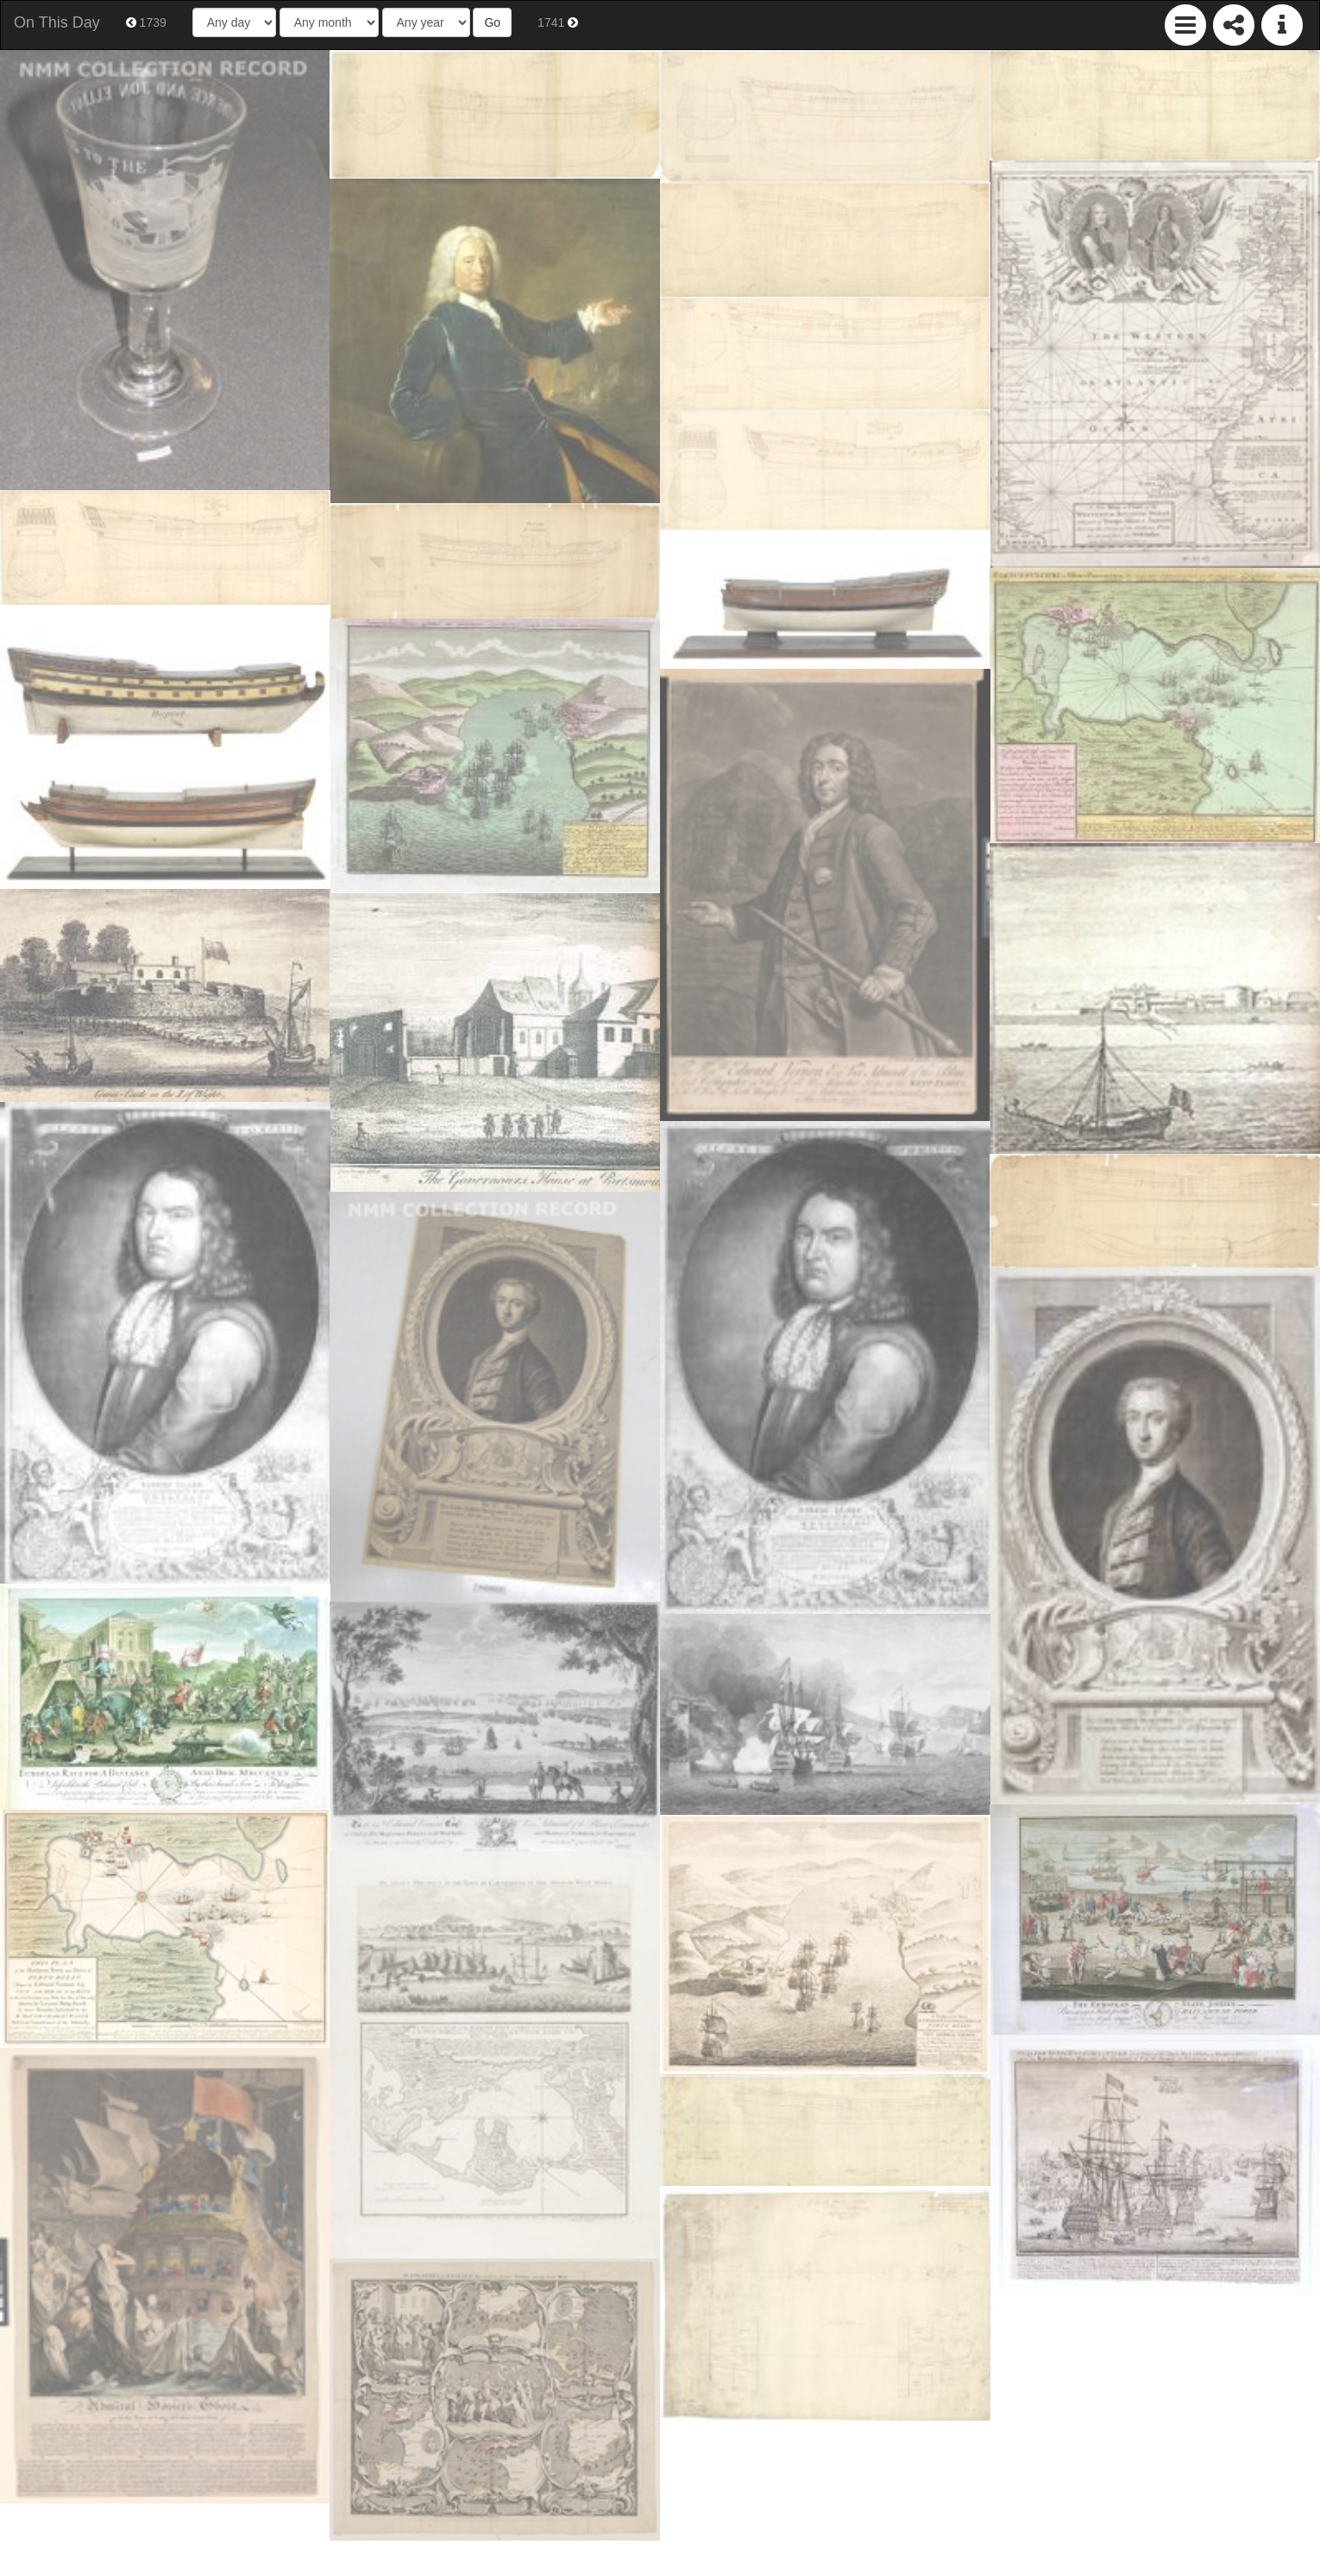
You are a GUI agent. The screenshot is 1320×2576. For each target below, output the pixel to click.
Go (492, 22)
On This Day (57, 22)
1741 (557, 22)
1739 (146, 22)
